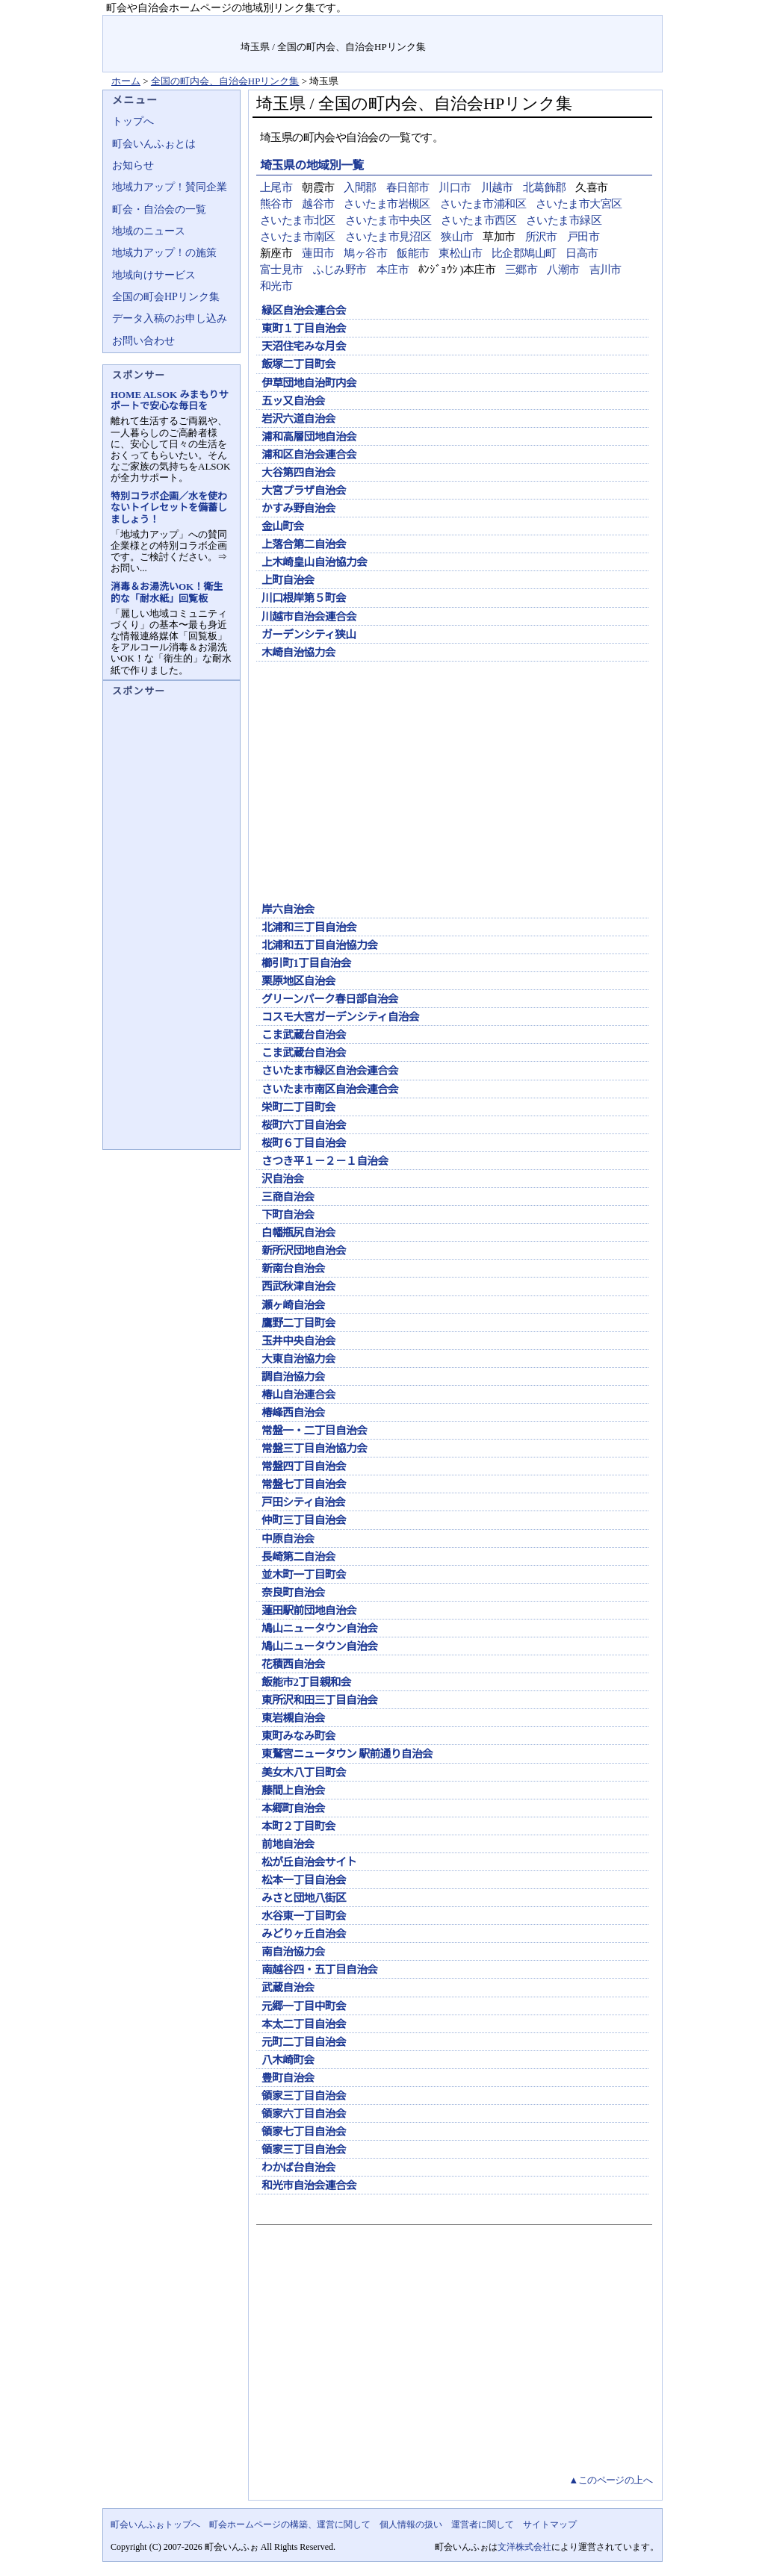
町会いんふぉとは (154, 143)
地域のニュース (148, 231)
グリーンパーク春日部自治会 (329, 999)
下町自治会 (288, 1215)
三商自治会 (288, 1197)
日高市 (582, 253)
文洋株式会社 (524, 2547)
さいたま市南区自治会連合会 (329, 1089)
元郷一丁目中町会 (303, 2006)
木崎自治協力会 (298, 653)
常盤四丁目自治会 (303, 1466)
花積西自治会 (293, 1664)
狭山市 (457, 237)
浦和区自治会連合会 (308, 455)
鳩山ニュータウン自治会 (319, 1628)
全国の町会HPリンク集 (166, 296)
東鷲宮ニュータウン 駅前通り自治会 (347, 1754)
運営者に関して (482, 2524)
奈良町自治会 (293, 1593)
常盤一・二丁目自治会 (314, 1431)
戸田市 (583, 237)
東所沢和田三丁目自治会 (319, 1700)
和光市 (276, 286)
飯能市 (413, 253)
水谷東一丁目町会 (303, 1916)
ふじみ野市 (340, 270)
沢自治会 (282, 1179)
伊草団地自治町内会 (308, 383)
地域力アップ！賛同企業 (169, 187)
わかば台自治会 (298, 2168)
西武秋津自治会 (298, 1286)
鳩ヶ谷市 (365, 253)
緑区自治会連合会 (303, 311)
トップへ (133, 121)
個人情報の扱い (411, 2524)
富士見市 (281, 270)
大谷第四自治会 (298, 473)
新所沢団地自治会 (303, 1251)
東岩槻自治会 (293, 1718)
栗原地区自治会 (298, 981)
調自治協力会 (293, 1377)
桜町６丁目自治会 (303, 1143)
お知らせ (133, 165)
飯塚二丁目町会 (298, 364)
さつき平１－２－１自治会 (324, 1161)
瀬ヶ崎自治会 (293, 1305)
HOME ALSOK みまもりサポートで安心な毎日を (169, 400)
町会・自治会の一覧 (159, 209)
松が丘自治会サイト (308, 1862)
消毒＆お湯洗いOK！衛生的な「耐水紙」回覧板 (167, 592)
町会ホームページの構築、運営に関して (290, 2524)
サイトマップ (627, 26)
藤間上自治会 (293, 1790)
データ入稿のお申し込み (169, 318)
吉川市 (605, 270)
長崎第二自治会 (298, 1557)
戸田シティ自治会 (303, 1502)
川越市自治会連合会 (308, 617)
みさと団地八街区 (303, 1898)
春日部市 (408, 187)
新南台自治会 (293, 1269)
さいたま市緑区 (563, 220)
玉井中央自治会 (298, 1341)
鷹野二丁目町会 (298, 1323)
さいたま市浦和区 (483, 204)
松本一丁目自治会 (303, 1880)
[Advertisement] (452, 784)
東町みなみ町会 (298, 1736)
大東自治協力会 (298, 1359)
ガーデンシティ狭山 (308, 635)
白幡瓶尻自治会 (298, 1233)
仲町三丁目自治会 (303, 1520)
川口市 (455, 187)
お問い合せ (559, 26)
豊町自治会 (288, 2078)
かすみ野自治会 (298, 508)
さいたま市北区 (297, 220)
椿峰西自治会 (293, 1413)
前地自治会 (288, 1844)
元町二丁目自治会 (303, 2042)
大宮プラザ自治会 (303, 491)
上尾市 (276, 187)
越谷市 (318, 204)
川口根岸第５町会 (303, 598)
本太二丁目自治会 (303, 2024)
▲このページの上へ (610, 2480)
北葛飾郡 (544, 187)
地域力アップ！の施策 (164, 252)
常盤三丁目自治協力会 (314, 1449)
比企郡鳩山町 (524, 253)
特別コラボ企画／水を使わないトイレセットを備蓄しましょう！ (169, 507)
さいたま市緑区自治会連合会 (329, 1071)
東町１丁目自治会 (303, 329)
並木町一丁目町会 (303, 1575)
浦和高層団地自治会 (308, 437)
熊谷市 (276, 204)
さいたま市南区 (297, 237)
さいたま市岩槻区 (387, 204)
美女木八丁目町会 (303, 1773)
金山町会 (282, 526)
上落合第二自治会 (303, 544)
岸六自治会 (288, 909)
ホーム (125, 81)
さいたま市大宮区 (579, 204)
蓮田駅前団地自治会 (308, 1611)
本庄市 (393, 270)
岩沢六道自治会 (298, 419)
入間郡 (360, 187)
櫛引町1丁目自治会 (306, 963)
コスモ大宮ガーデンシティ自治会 (340, 1017)
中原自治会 (288, 1539)
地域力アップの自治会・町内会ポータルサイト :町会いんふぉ (172, 44)
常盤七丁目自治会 (303, 1484)
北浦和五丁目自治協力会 (319, 945)
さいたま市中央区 (388, 220)
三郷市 (521, 270)
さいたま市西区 (478, 220)
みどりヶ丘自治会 (303, 1934)
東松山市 (460, 253)
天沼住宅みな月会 (303, 346)
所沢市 (541, 237)
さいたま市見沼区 (388, 237)
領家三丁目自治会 (303, 2096)
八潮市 (563, 270)
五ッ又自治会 (293, 401)
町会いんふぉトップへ (155, 2524)
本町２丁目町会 (298, 1826)
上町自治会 (288, 580)
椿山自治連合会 (298, 1395)
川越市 (497, 187)
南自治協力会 (293, 1952)
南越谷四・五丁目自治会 (319, 1970)
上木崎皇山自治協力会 (319, 562)
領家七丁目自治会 (303, 2132)
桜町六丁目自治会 (303, 1125)
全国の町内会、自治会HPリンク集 (225, 81)
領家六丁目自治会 (303, 2114)
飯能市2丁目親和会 (306, 1682)
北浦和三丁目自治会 (308, 927)
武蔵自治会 (288, 1988)
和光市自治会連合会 (308, 2185)
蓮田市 (318, 253)
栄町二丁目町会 (298, 1107)
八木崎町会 (288, 2060)
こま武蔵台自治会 (303, 1035)
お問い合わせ (143, 340)
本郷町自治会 (293, 1808)
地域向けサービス (154, 275)
